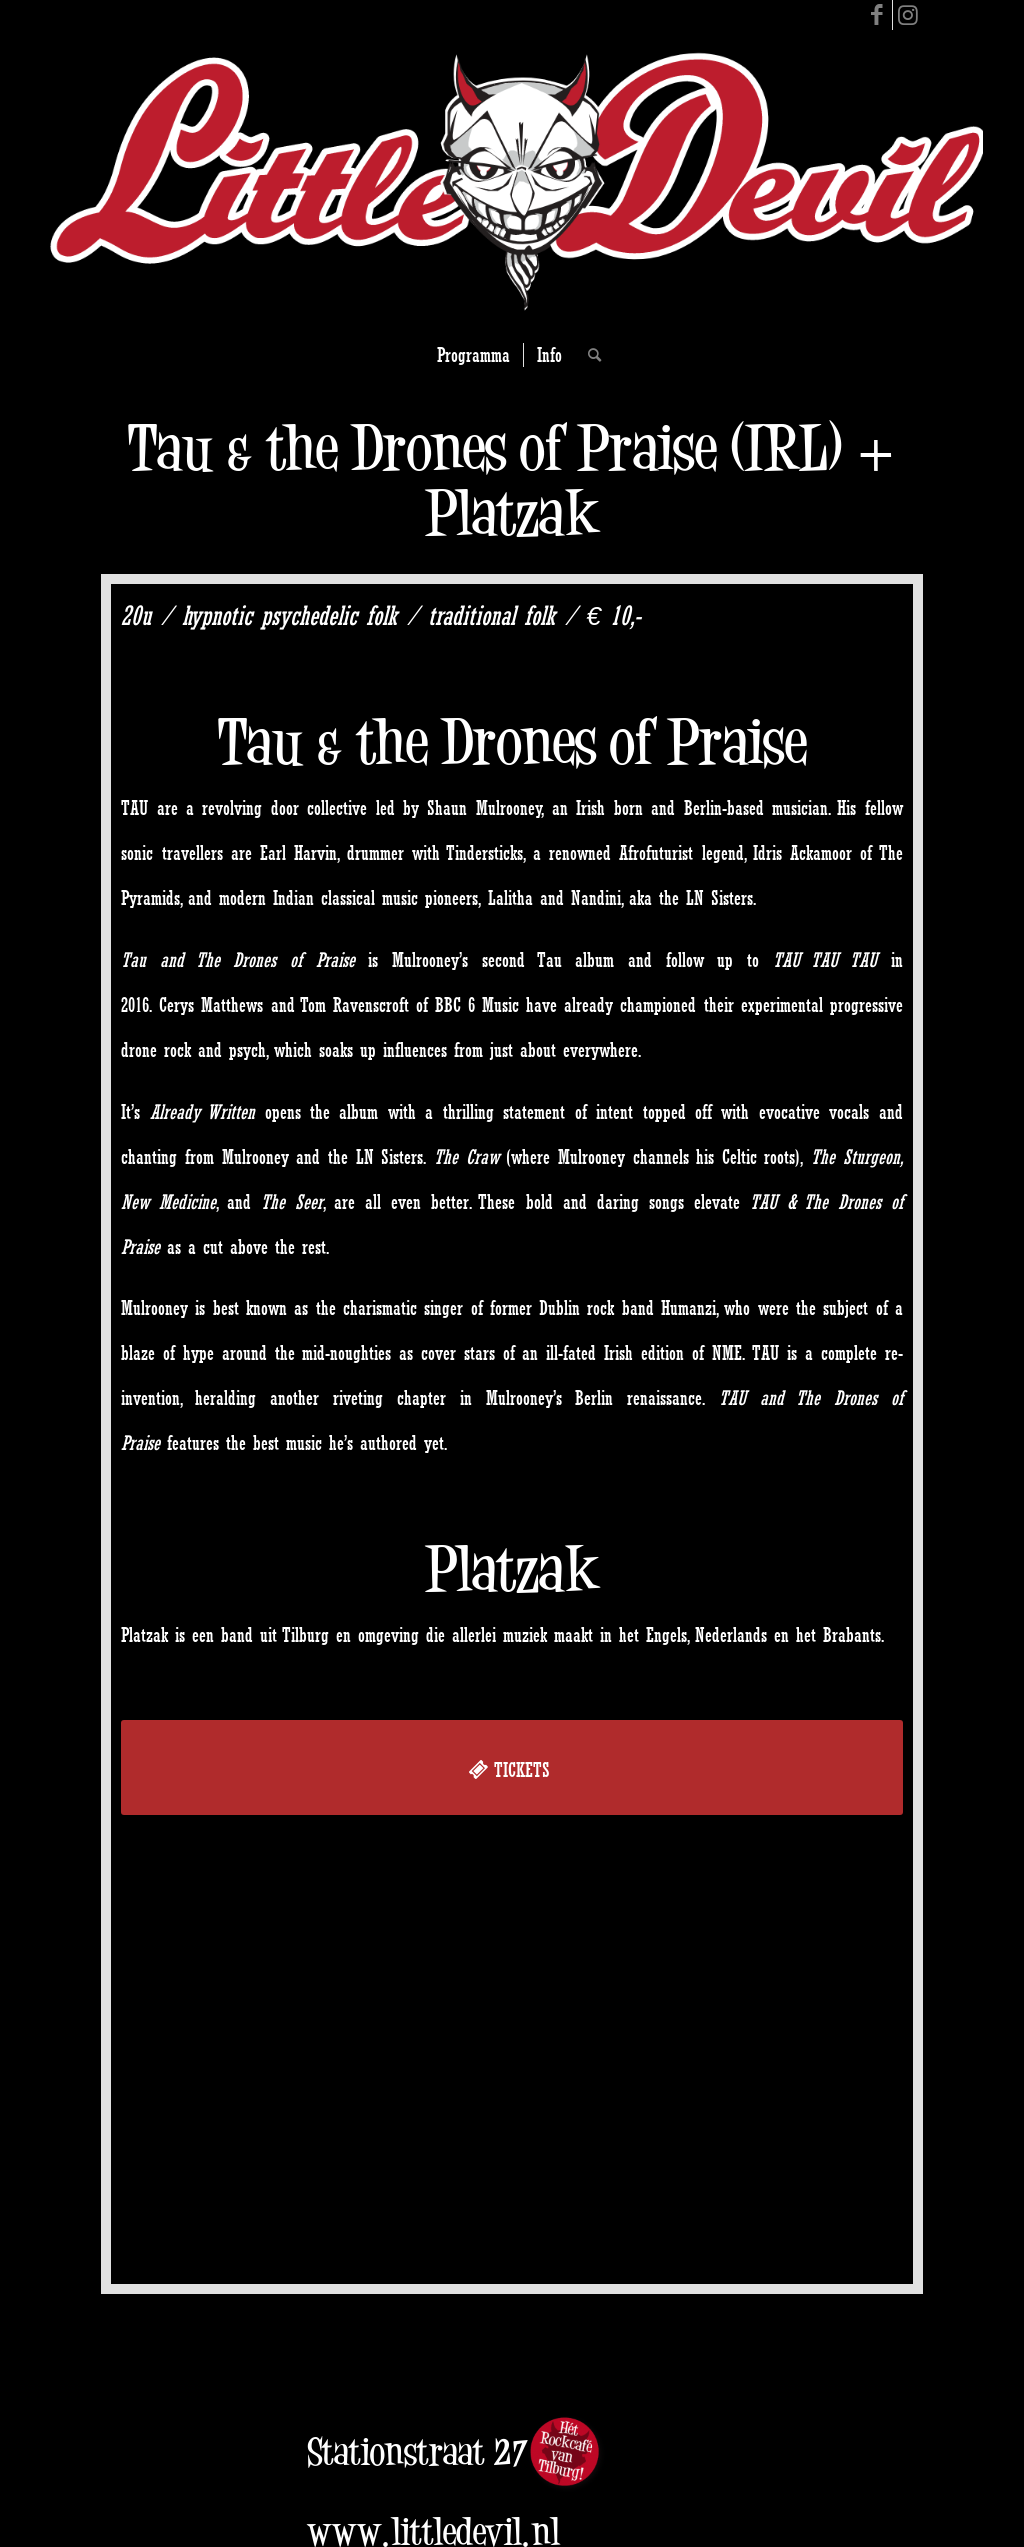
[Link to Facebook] (877, 15)
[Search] (588, 355)
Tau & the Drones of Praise (512, 741)
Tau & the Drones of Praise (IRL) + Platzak (512, 480)
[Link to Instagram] (908, 15)
